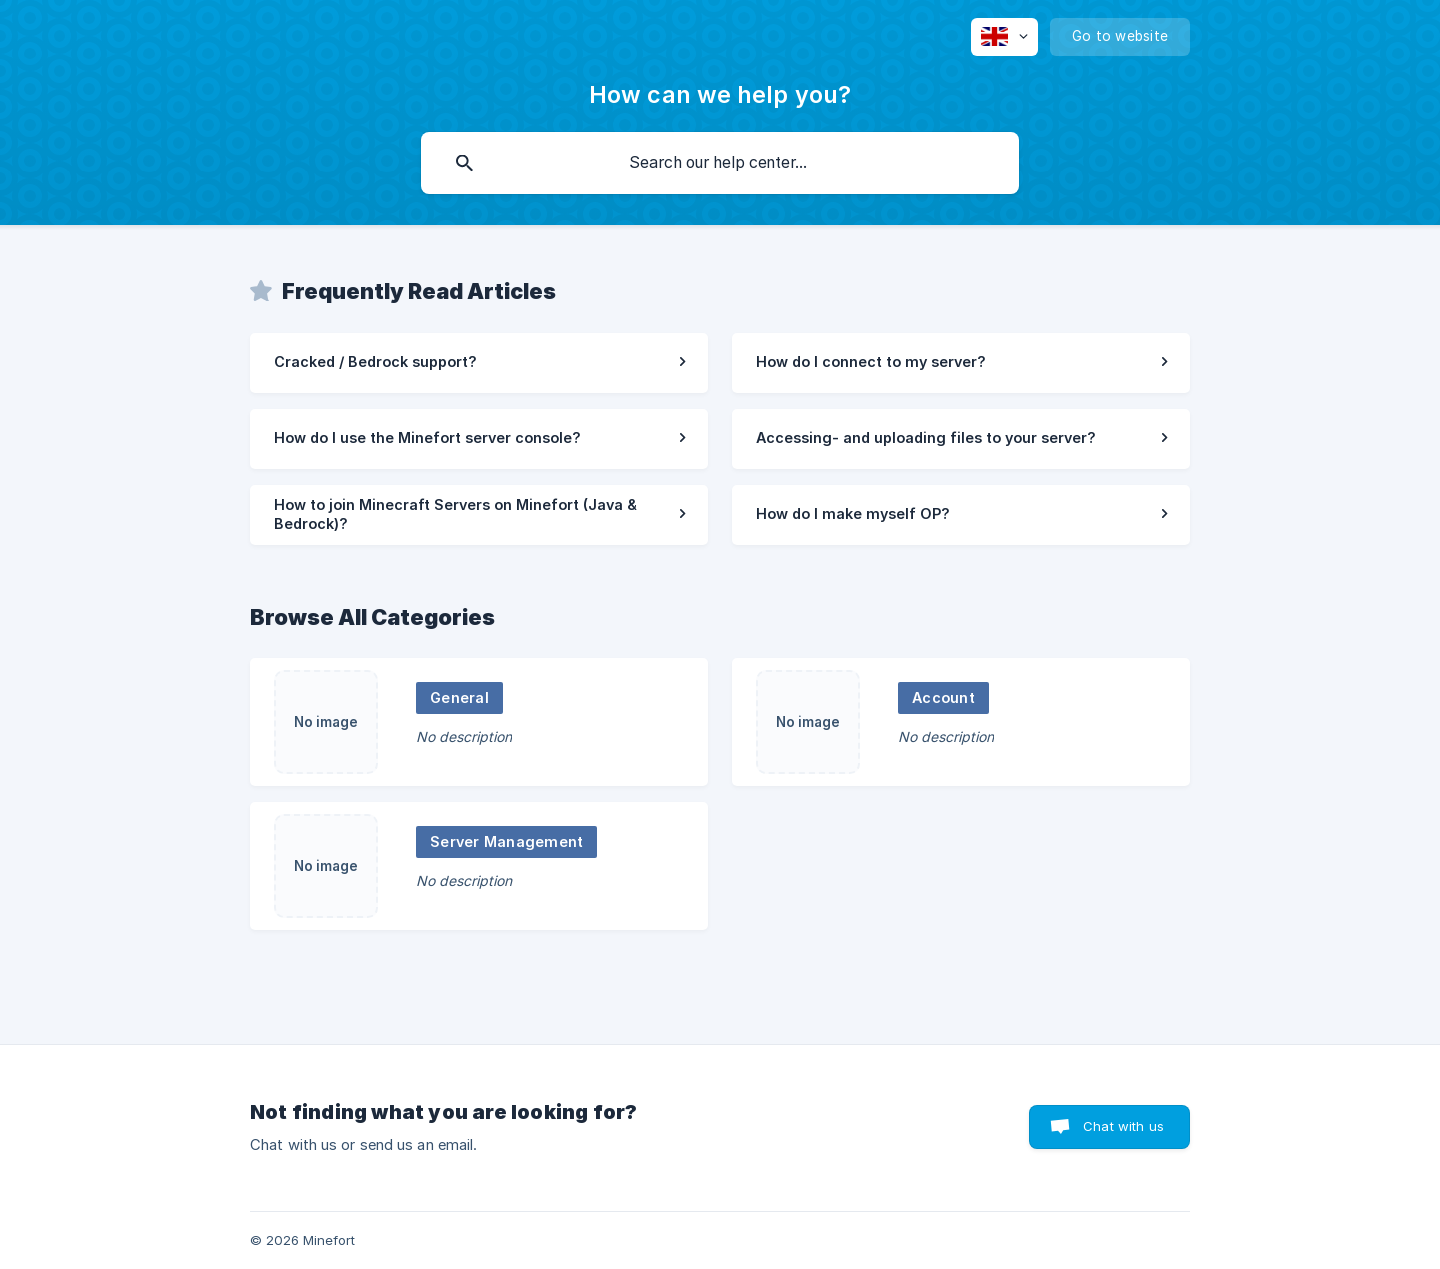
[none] (1004, 37)
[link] (479, 363)
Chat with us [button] (1123, 1126)
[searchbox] (720, 163)
